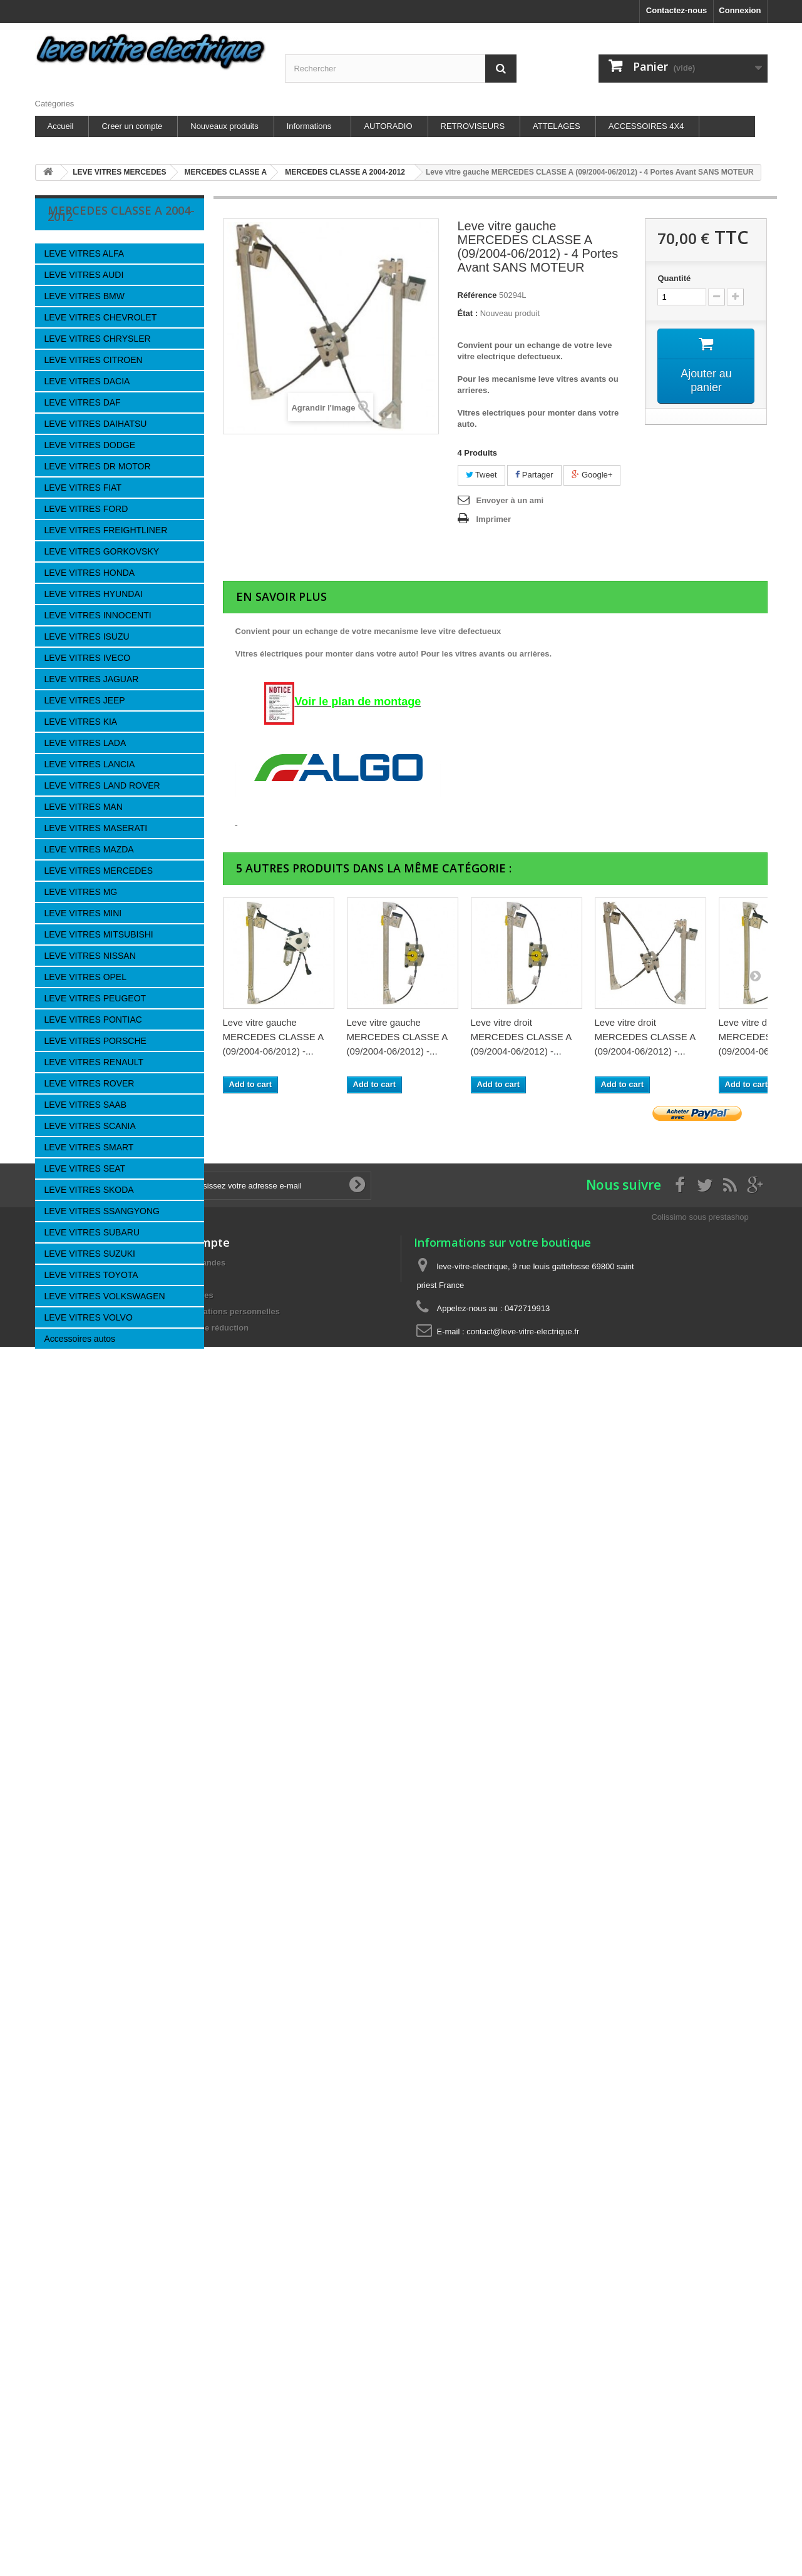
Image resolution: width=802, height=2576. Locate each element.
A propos (73, 1570)
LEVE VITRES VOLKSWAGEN (104, 1296)
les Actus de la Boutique (100, 1513)
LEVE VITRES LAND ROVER (102, 785)
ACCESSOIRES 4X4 (646, 126)
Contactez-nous (676, 10)
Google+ (592, 474)
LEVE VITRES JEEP (84, 700)
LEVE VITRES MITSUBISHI (98, 934)
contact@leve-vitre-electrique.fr (522, 1835)
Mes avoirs (181, 1782)
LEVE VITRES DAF (82, 402)
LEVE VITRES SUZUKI (89, 1254)
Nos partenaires (85, 1551)
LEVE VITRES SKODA (89, 1190)
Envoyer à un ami (510, 500)
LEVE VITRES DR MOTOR (97, 466)
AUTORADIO (388, 126)
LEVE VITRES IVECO (87, 658)
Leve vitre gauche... (121, 1413)
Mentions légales (87, 1532)
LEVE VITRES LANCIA (89, 764)
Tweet (481, 474)
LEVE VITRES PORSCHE (95, 1041)
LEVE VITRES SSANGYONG (102, 1211)
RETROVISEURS (473, 126)
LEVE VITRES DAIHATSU (95, 424)
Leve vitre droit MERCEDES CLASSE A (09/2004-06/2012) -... (521, 1036)
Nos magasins (83, 1607)
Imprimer (494, 519)
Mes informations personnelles (220, 1815)
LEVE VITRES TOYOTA (91, 1275)
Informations (309, 126)
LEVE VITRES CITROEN (93, 360)
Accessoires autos (80, 1339)
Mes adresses (186, 1799)
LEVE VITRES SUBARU (92, 1232)
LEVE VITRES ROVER (89, 1083)
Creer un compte (131, 126)
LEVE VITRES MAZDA (89, 849)
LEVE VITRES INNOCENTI (98, 615)
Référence (477, 295)
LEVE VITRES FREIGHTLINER (106, 530)
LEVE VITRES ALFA (84, 253)
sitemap (50, 1848)
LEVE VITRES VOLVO (88, 1317)
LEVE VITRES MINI (83, 913)
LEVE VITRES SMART (89, 1147)
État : (468, 313)
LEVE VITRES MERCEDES (98, 871)
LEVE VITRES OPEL (85, 977)
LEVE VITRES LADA (85, 743)
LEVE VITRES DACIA (87, 381)
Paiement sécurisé (90, 1588)
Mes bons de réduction (204, 1831)
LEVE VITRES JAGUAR (91, 679)
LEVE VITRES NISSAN (90, 956)
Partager (534, 474)
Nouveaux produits (224, 126)
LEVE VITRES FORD (86, 509)
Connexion (740, 10)
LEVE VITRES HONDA (89, 573)
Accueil (61, 126)
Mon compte (195, 1746)
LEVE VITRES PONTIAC (93, 1020)
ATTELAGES (556, 126)
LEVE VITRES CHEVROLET (100, 317)
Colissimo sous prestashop (699, 1720)
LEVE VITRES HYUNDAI (93, 594)
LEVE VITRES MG (81, 892)
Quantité (674, 278)
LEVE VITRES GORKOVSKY (102, 551)
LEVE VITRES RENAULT (93, 1062)
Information (89, 1483)
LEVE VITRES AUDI (84, 275)
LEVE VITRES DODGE (89, 445)
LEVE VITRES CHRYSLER (97, 339)
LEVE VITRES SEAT (85, 1168)
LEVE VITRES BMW (84, 296)
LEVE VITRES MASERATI (96, 828)
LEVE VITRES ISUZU (87, 636)
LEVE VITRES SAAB (85, 1105)
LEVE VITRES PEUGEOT (95, 998)
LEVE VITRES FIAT (82, 488)
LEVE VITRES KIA (81, 722)
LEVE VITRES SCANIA (90, 1126)
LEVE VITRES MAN (83, 807)
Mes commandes (193, 1766)
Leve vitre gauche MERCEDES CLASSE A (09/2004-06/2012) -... (273, 1036)
